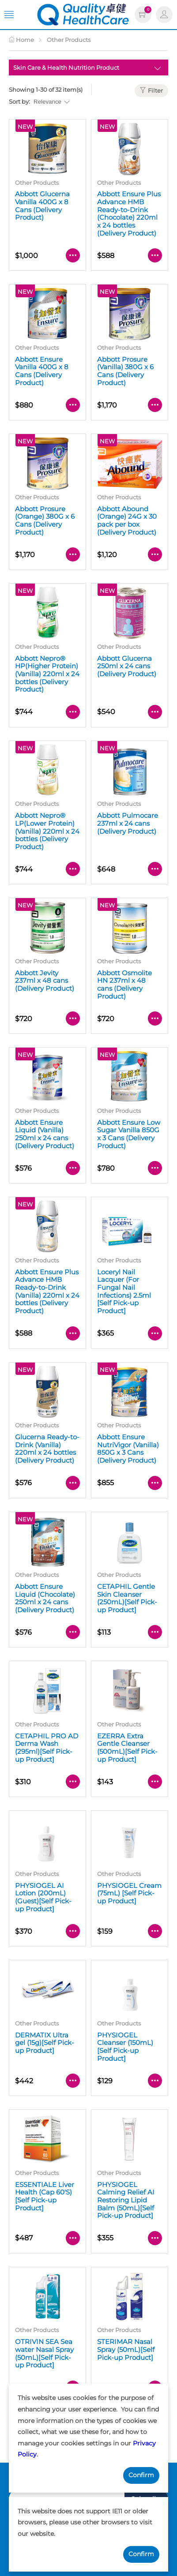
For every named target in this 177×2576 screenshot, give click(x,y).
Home (21, 39)
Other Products (68, 39)
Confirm (141, 2475)
